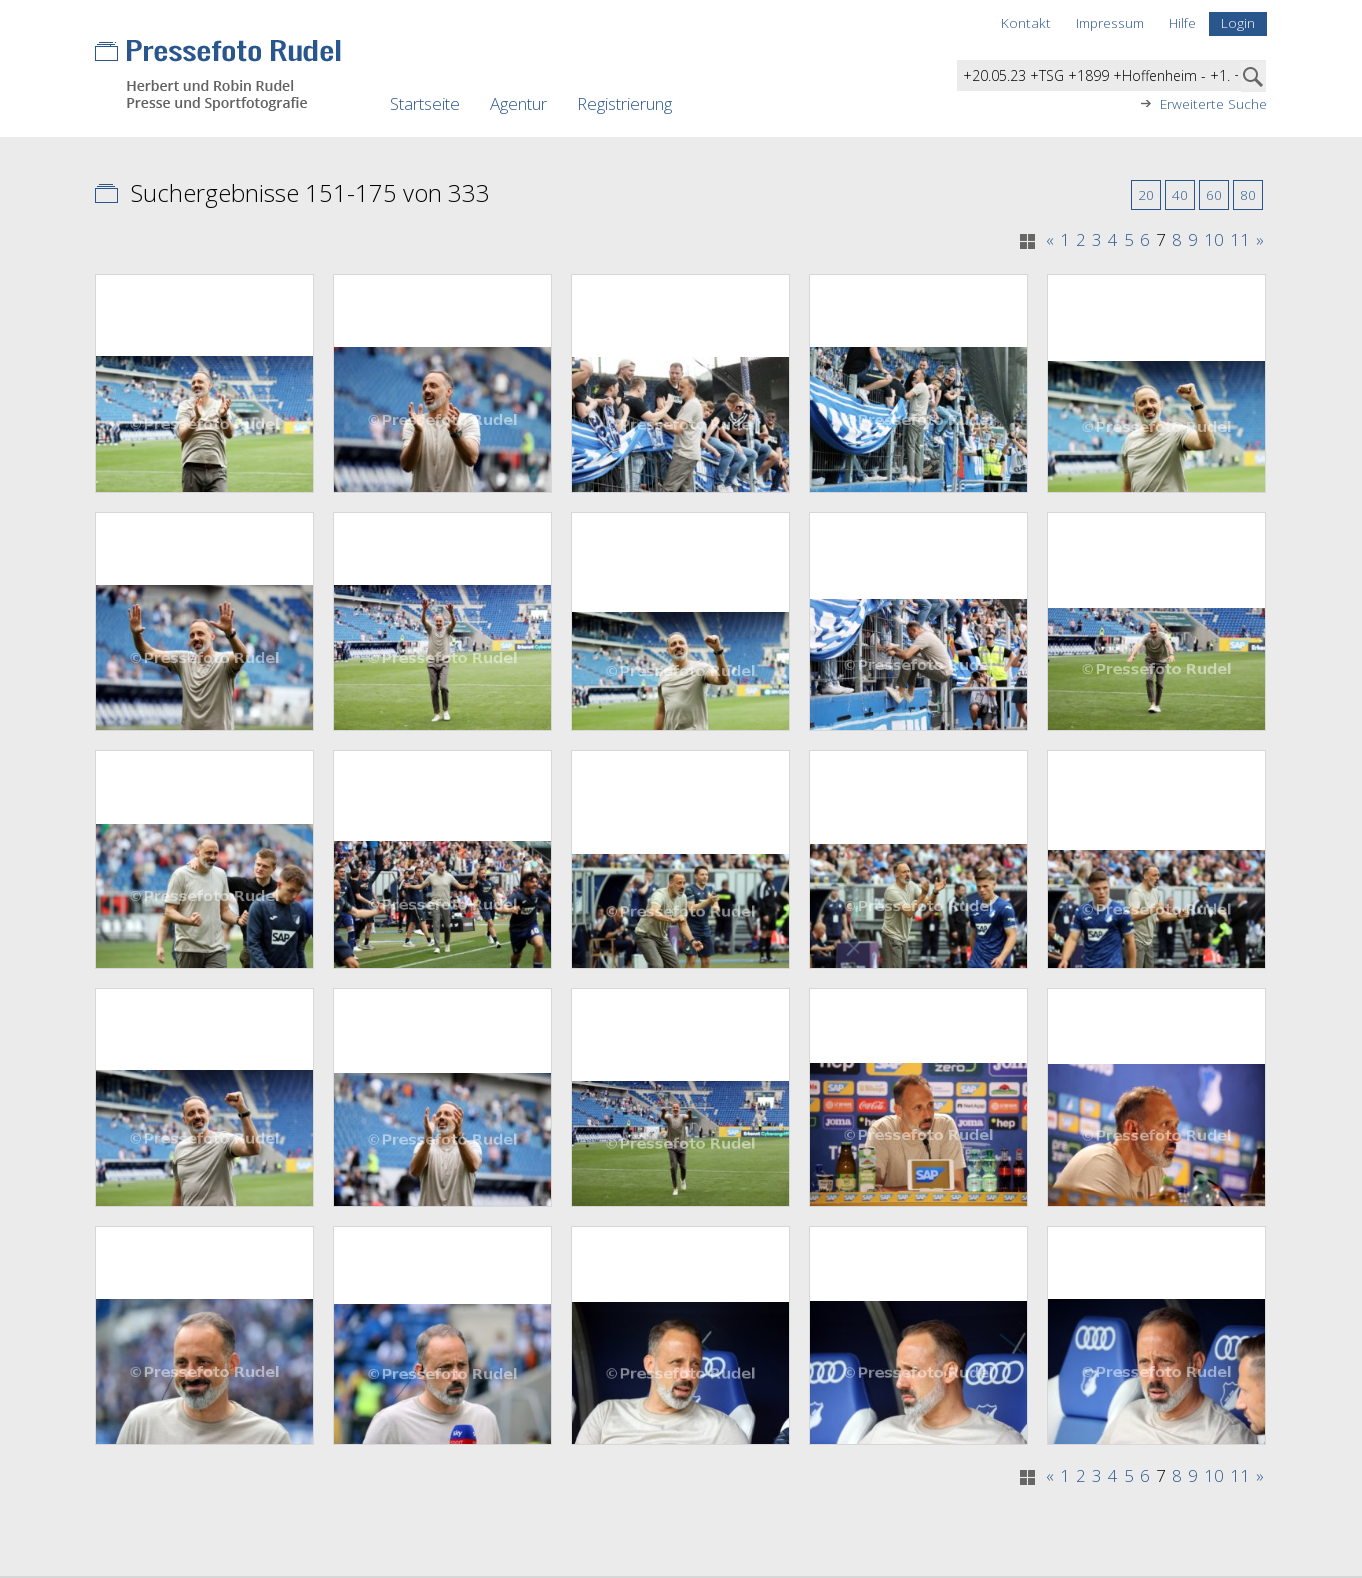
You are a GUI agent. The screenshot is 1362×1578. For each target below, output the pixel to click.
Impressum (1110, 22)
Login (1238, 22)
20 (1146, 194)
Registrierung (624, 103)
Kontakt (1026, 22)
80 (1248, 194)
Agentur (518, 103)
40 (1180, 194)
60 (1214, 194)
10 (1214, 240)
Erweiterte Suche (1213, 104)
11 (1240, 240)
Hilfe (1182, 22)
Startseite (425, 103)
